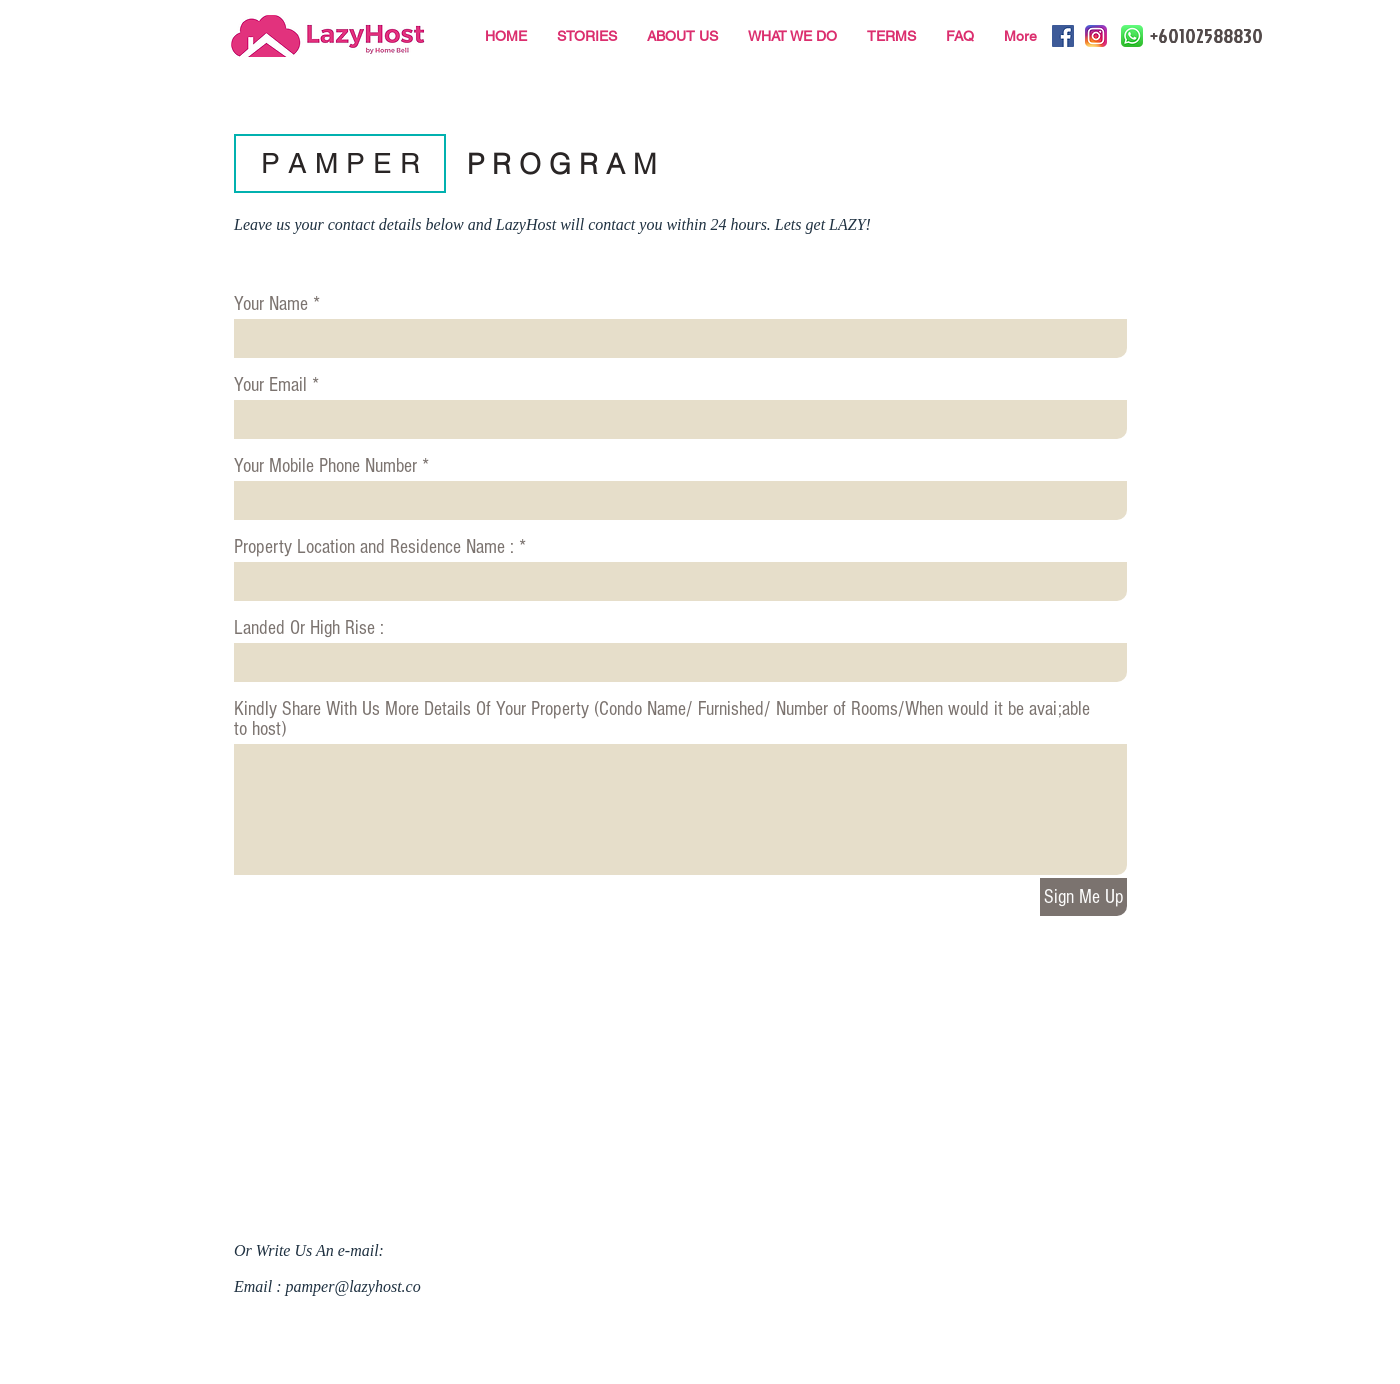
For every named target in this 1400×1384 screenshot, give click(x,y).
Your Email (270, 385)
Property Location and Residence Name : (374, 547)
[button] (340, 163)
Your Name (271, 304)
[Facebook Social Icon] (1063, 36)
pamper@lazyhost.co (353, 1286)
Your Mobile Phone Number (325, 466)
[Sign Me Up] (1083, 897)
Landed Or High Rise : (309, 628)
